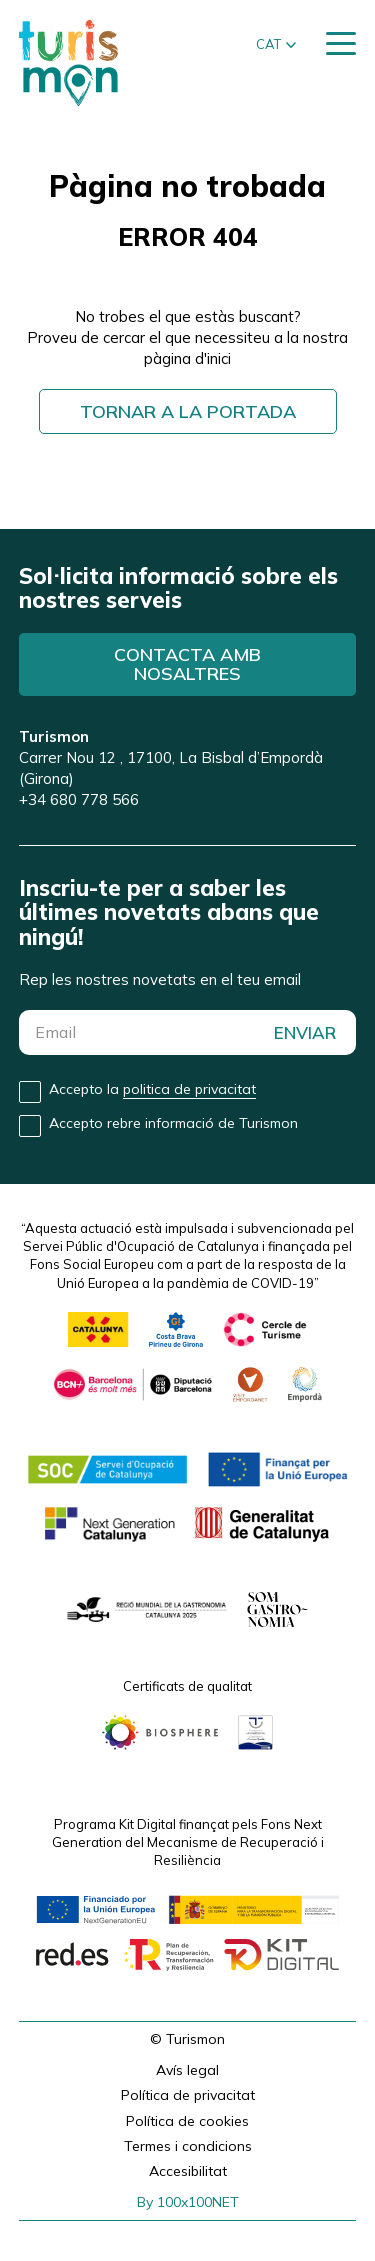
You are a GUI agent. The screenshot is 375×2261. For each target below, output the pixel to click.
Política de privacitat (188, 2095)
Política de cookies (187, 2121)
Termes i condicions (188, 2146)
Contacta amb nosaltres (187, 664)
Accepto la (152, 1089)
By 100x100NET (188, 2202)
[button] (276, 45)
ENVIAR (305, 1032)
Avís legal (187, 2070)
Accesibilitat (188, 2171)
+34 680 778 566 (79, 799)
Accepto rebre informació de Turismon (173, 1123)
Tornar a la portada (188, 411)
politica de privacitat (189, 1089)
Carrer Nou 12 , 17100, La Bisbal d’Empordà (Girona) (171, 757)
